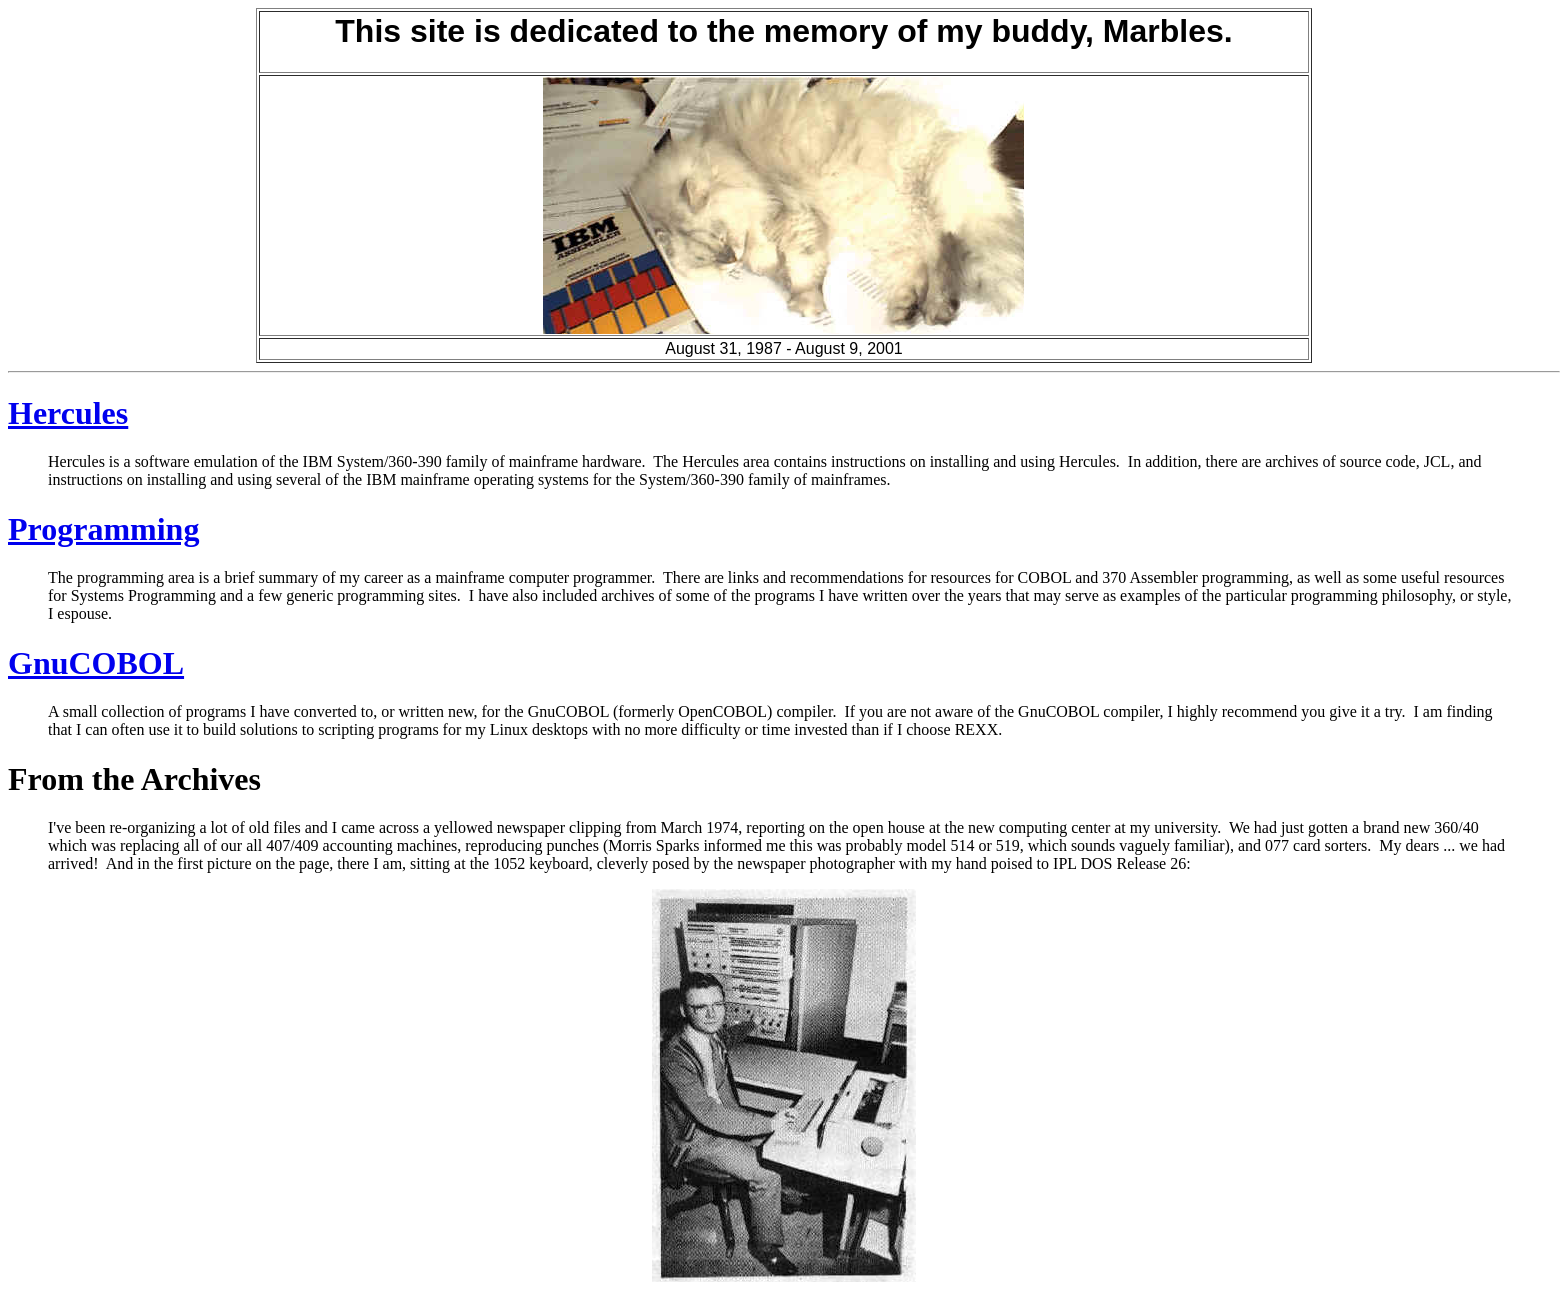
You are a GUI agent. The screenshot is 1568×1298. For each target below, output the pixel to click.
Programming (103, 529)
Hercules (68, 413)
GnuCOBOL (96, 663)
